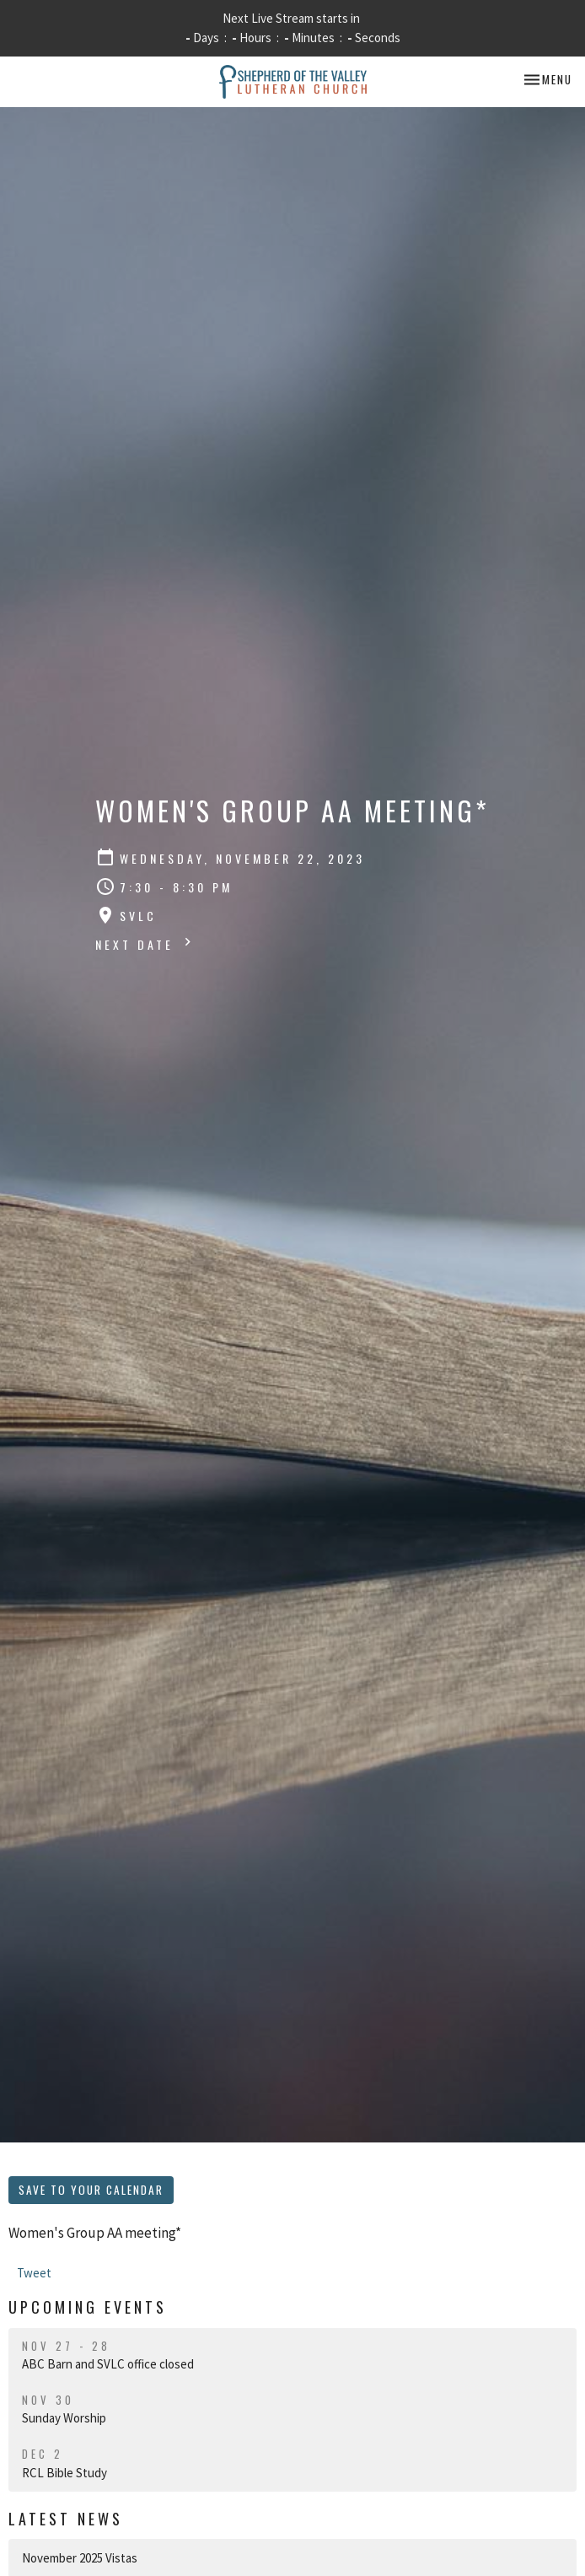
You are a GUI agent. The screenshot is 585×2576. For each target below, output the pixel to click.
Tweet (34, 2273)
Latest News (65, 2519)
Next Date (145, 943)
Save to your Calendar (91, 2189)
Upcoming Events (87, 2307)
